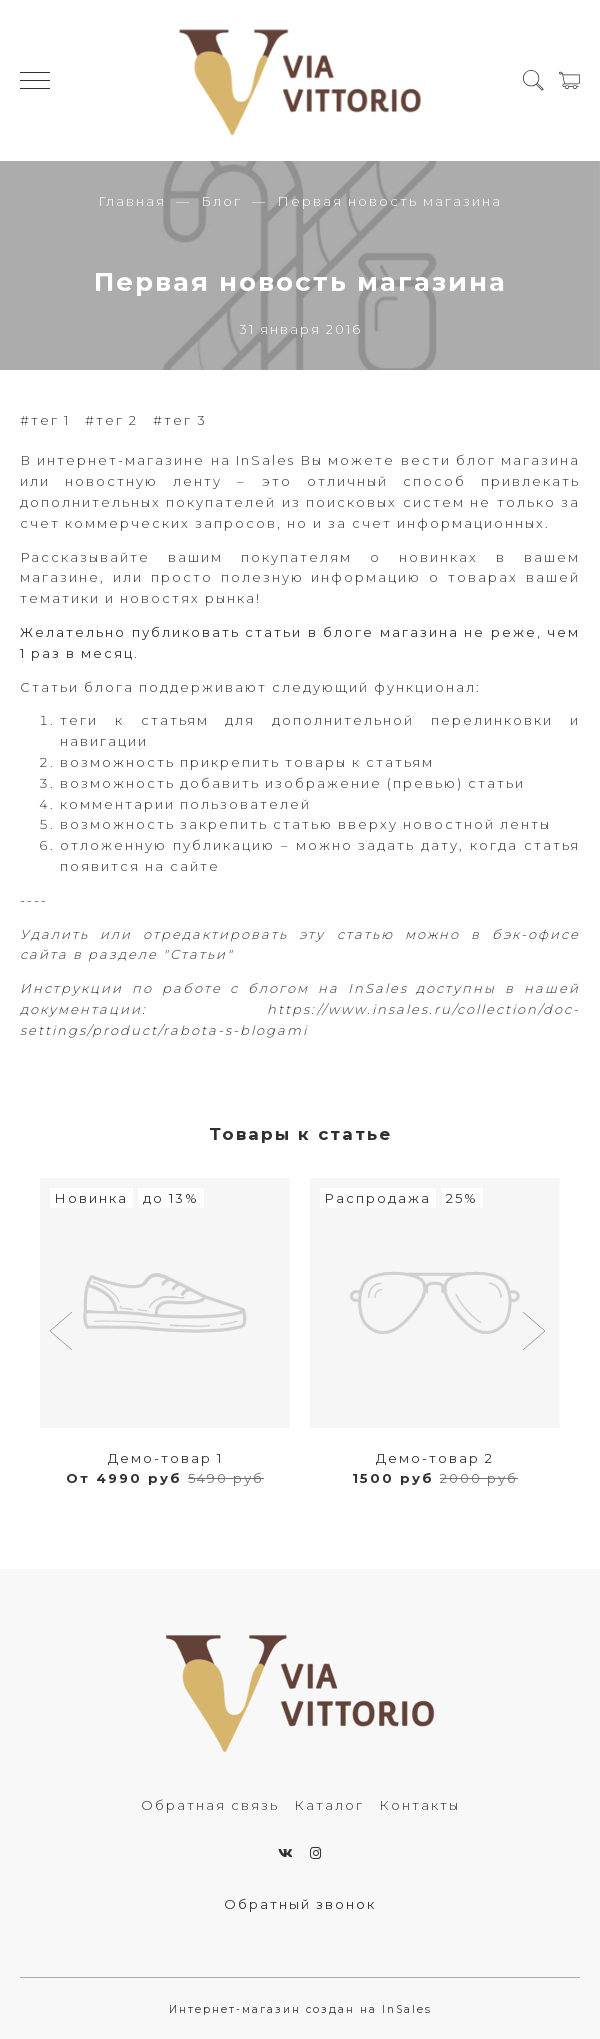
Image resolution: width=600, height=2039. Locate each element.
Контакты (419, 1805)
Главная (132, 201)
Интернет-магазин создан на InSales (300, 2009)
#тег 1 (45, 420)
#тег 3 (180, 420)
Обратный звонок (300, 1904)
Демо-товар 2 (435, 1458)
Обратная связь (210, 1805)
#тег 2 (111, 420)
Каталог (329, 1805)
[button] (63, 1333)
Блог (221, 201)
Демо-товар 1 (165, 1458)
